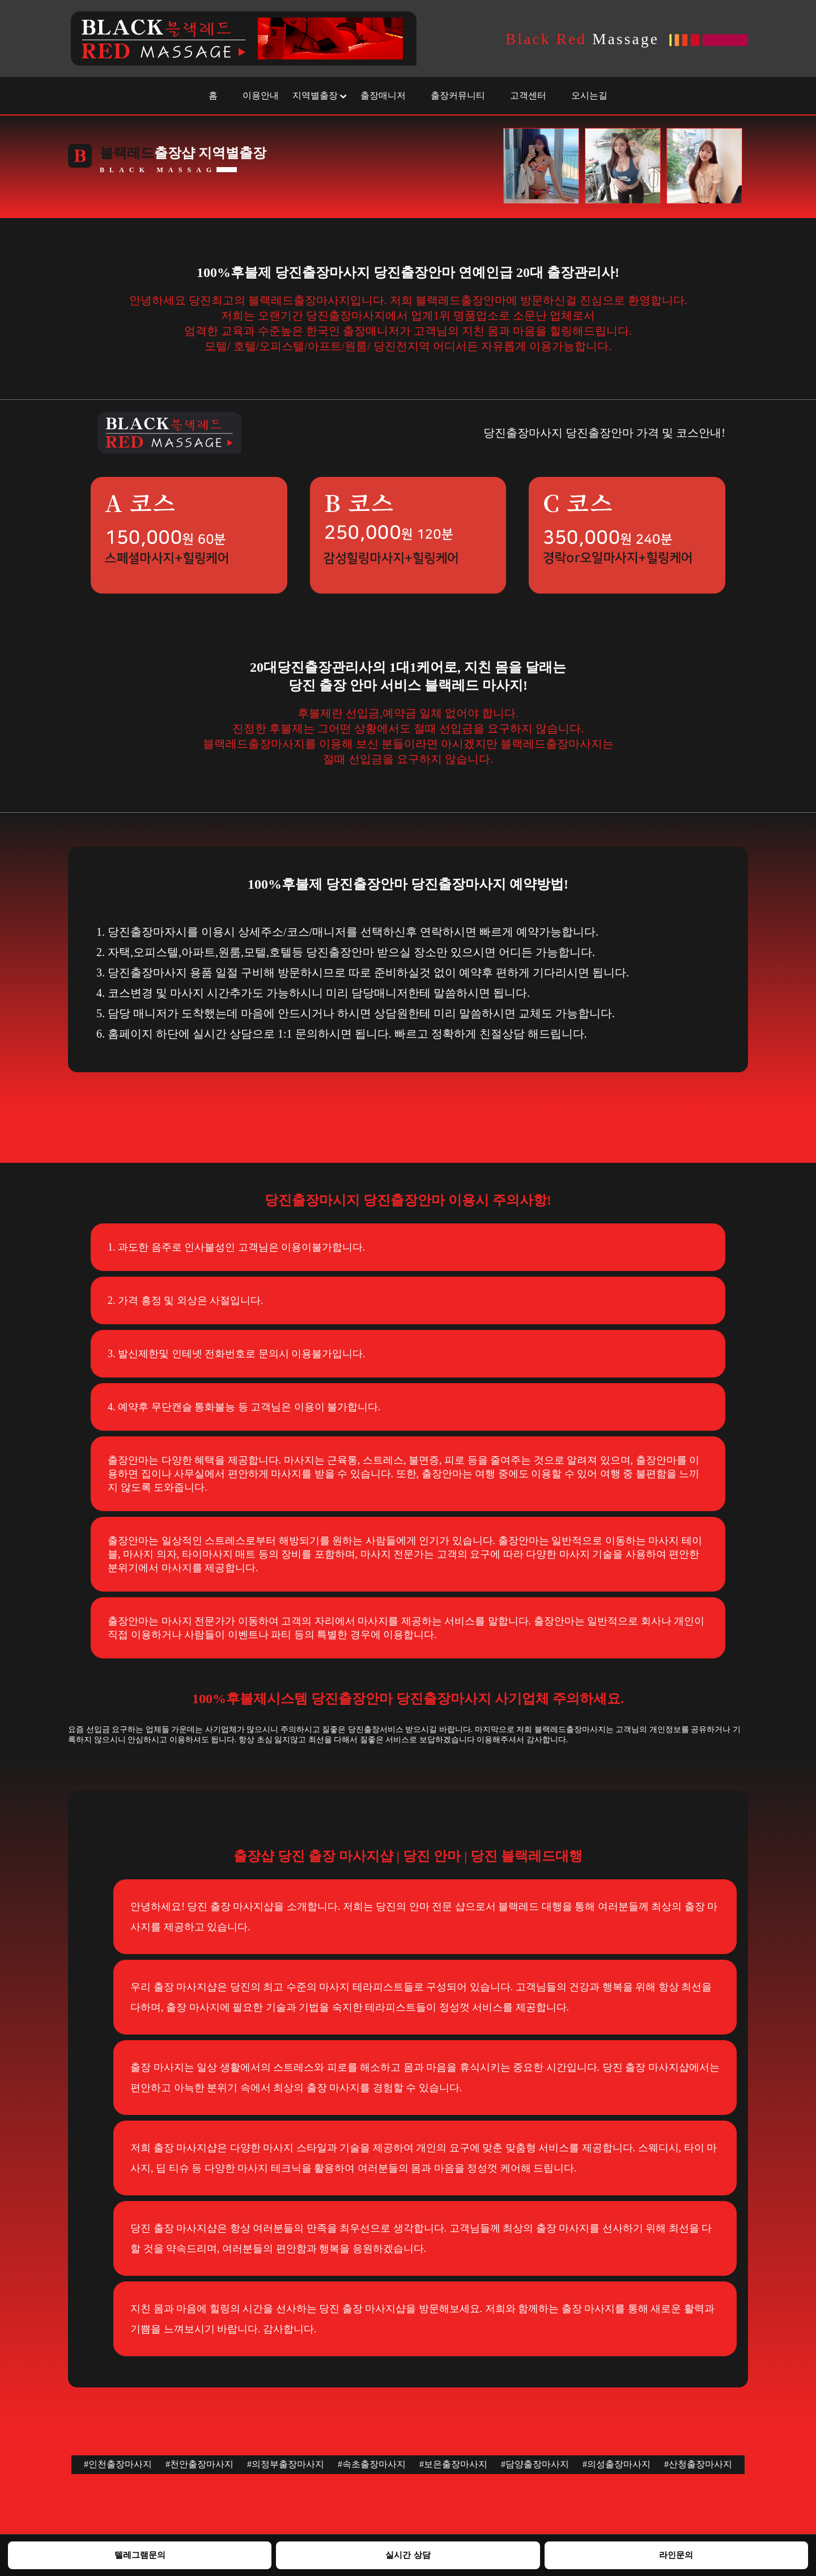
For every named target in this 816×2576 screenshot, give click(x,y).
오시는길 (589, 95)
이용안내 (261, 95)
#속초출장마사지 (372, 2464)
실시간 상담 (407, 2555)
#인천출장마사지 (118, 2464)
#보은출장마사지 (453, 2464)
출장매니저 (383, 95)
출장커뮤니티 (458, 95)
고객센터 (528, 95)
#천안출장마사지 (199, 2464)
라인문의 (676, 2555)
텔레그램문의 (139, 2555)
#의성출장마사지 (617, 2464)
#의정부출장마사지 (285, 2464)
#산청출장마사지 (698, 2464)
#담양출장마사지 (535, 2464)
